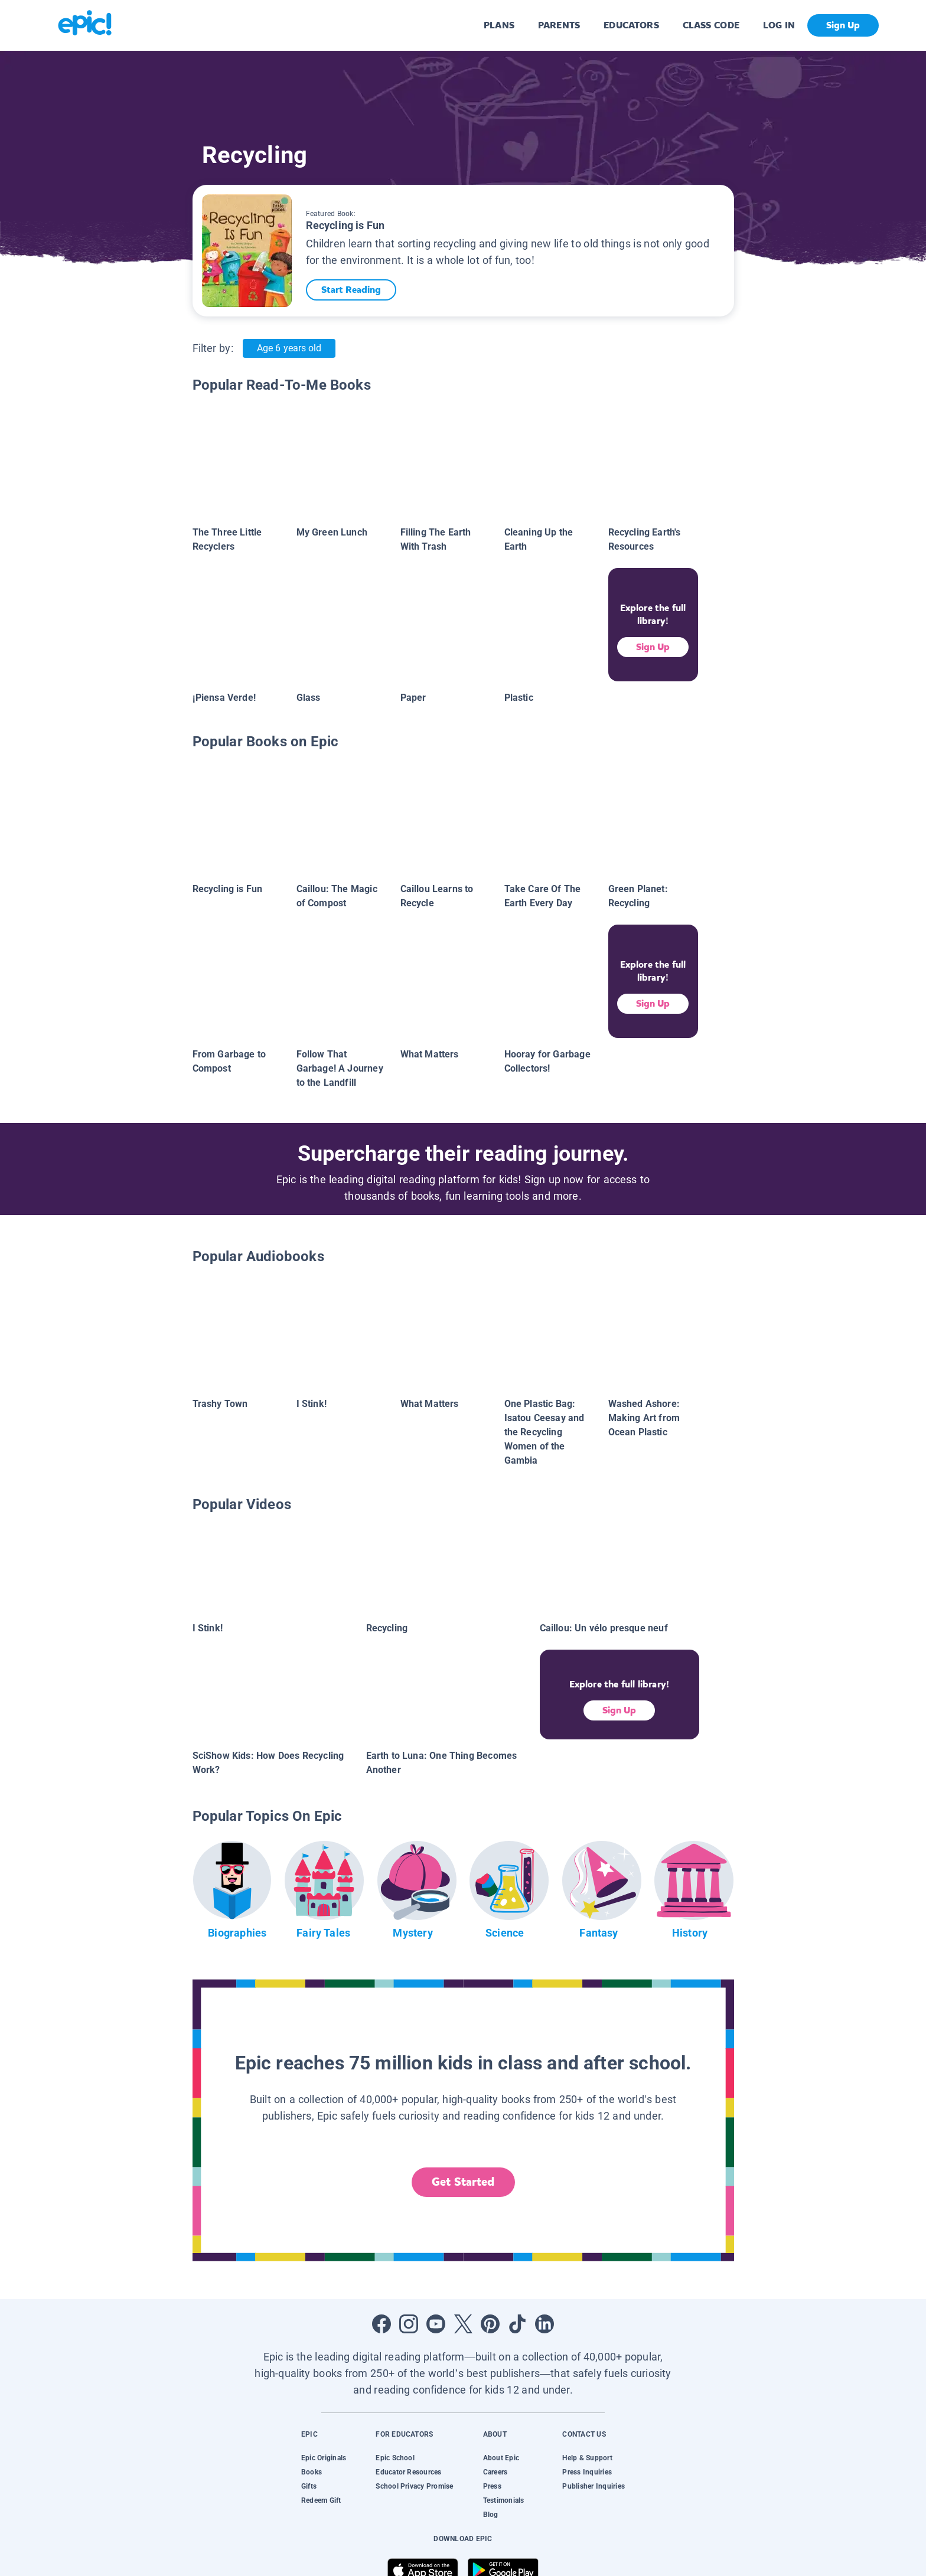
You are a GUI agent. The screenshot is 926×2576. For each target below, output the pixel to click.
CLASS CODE (711, 25)
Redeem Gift (321, 2500)
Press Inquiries (587, 2472)
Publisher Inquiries (593, 2486)
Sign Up (653, 647)
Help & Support (587, 2458)
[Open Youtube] (435, 2323)
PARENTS (559, 25)
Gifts (309, 2486)
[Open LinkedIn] (544, 2323)
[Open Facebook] (381, 2323)
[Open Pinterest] (490, 2323)
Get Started (463, 2182)
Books (311, 2472)
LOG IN (779, 25)
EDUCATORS (631, 25)
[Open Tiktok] (517, 2323)
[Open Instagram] (408, 2323)
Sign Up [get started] (843, 25)
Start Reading (357, 289)
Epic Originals (323, 2458)
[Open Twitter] (463, 2323)
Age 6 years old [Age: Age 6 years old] (289, 348)
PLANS (499, 25)
